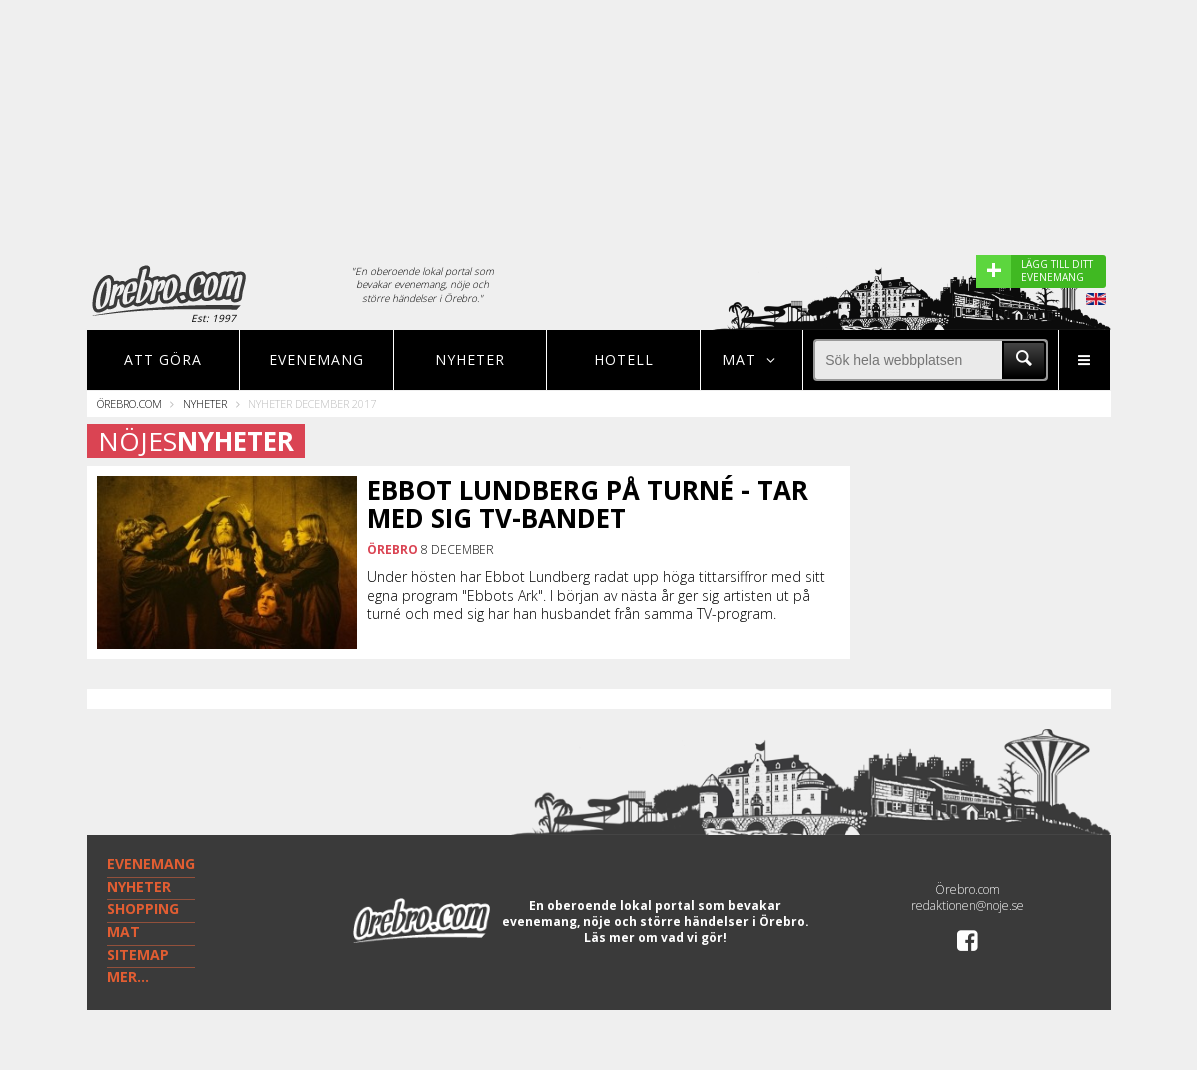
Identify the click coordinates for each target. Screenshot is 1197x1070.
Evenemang (316, 359)
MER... (128, 976)
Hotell (624, 359)
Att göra (163, 359)
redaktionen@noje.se (967, 905)
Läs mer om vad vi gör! (655, 937)
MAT (123, 931)
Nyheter (470, 359)
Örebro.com (129, 403)
